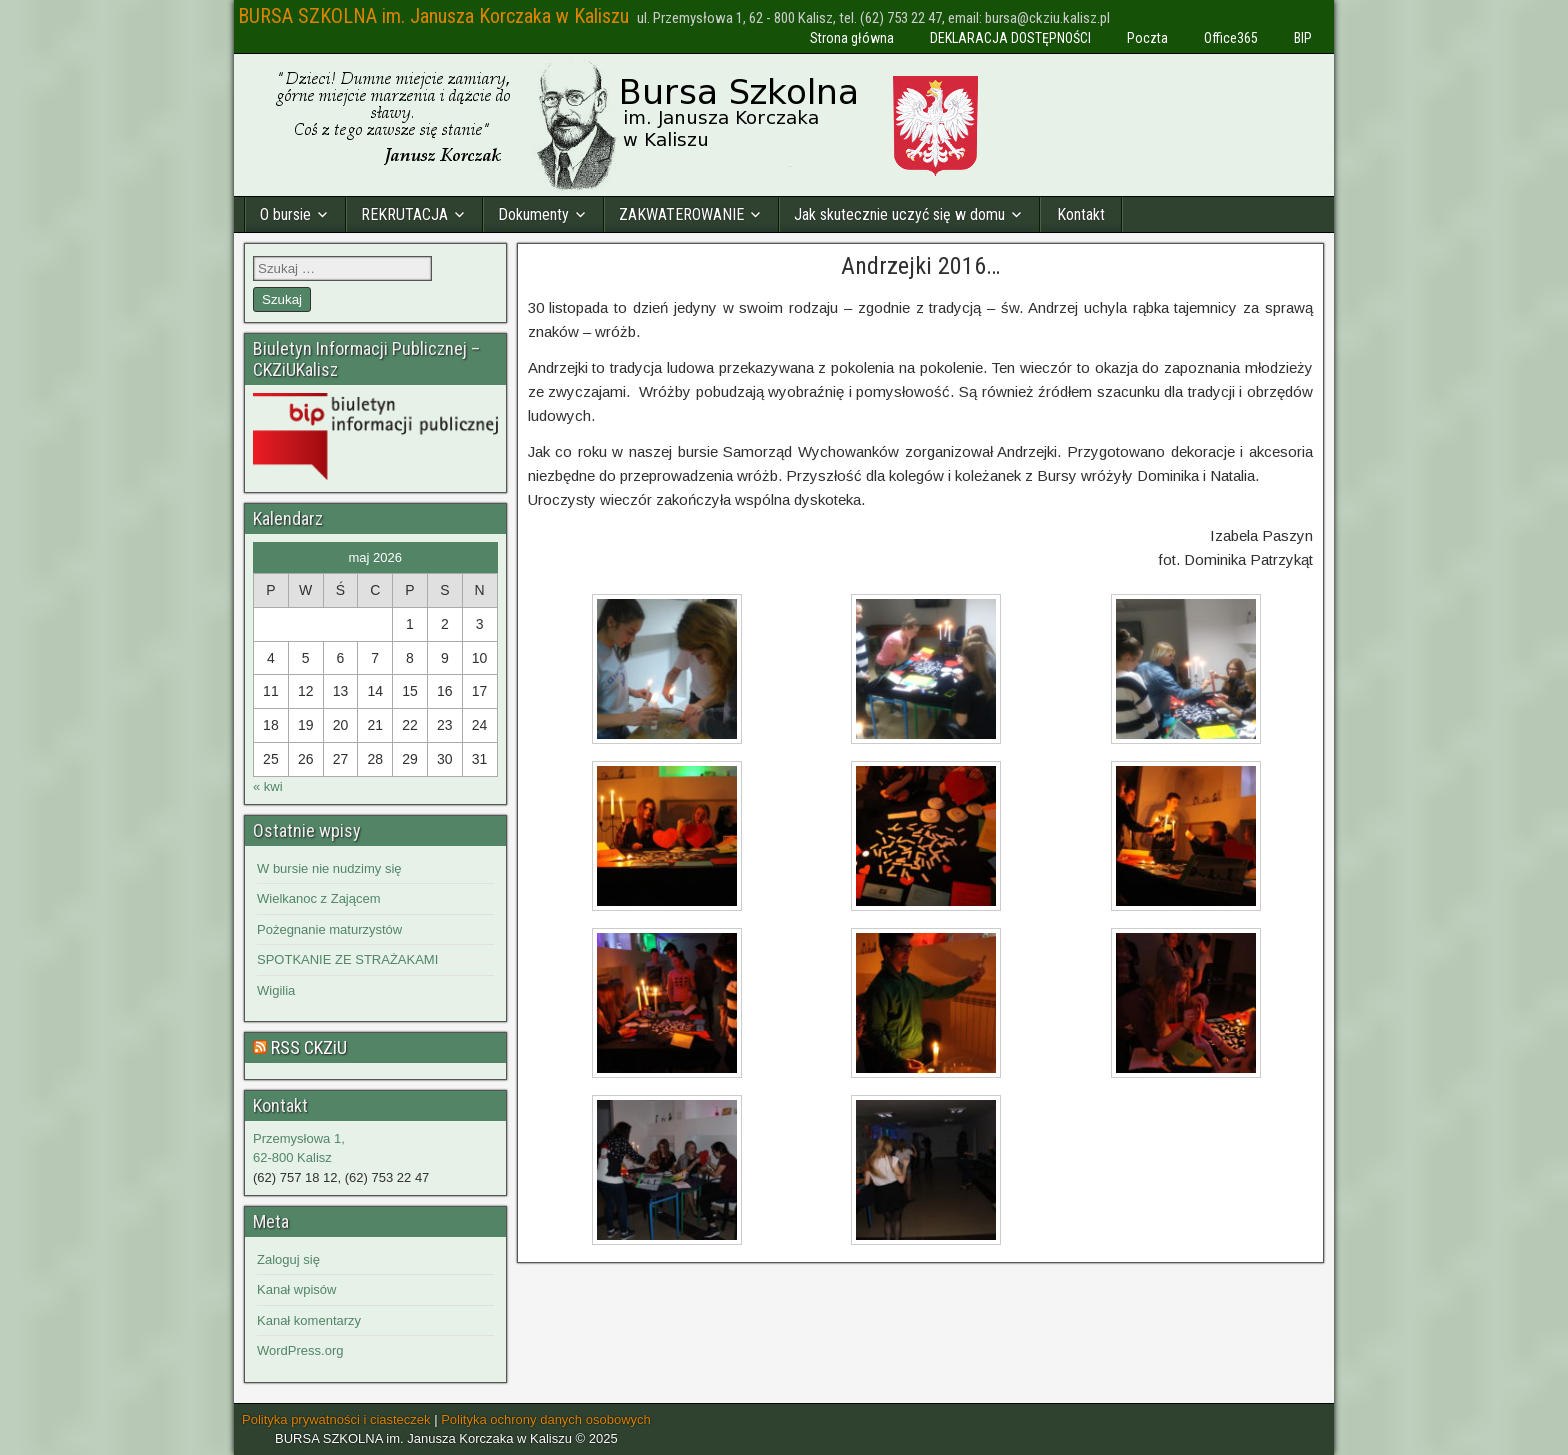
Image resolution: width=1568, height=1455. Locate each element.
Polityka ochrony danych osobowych (546, 1419)
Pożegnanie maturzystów (329, 929)
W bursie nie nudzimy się (329, 868)
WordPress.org (300, 1350)
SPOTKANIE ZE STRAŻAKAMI (347, 959)
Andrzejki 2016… (920, 266)
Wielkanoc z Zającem (319, 898)
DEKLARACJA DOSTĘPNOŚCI (1010, 38)
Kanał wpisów (297, 1289)
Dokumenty (533, 214)
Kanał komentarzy (309, 1320)
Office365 (1231, 38)
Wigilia (276, 990)
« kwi (268, 786)
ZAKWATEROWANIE (681, 214)
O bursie (285, 214)
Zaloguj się (288, 1259)
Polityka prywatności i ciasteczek (336, 1419)
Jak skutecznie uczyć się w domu (899, 214)
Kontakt (1081, 214)
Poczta (1147, 38)
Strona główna (852, 38)
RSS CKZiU (309, 1047)
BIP (1303, 38)
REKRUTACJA (404, 214)
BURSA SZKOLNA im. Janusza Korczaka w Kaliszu (433, 16)
